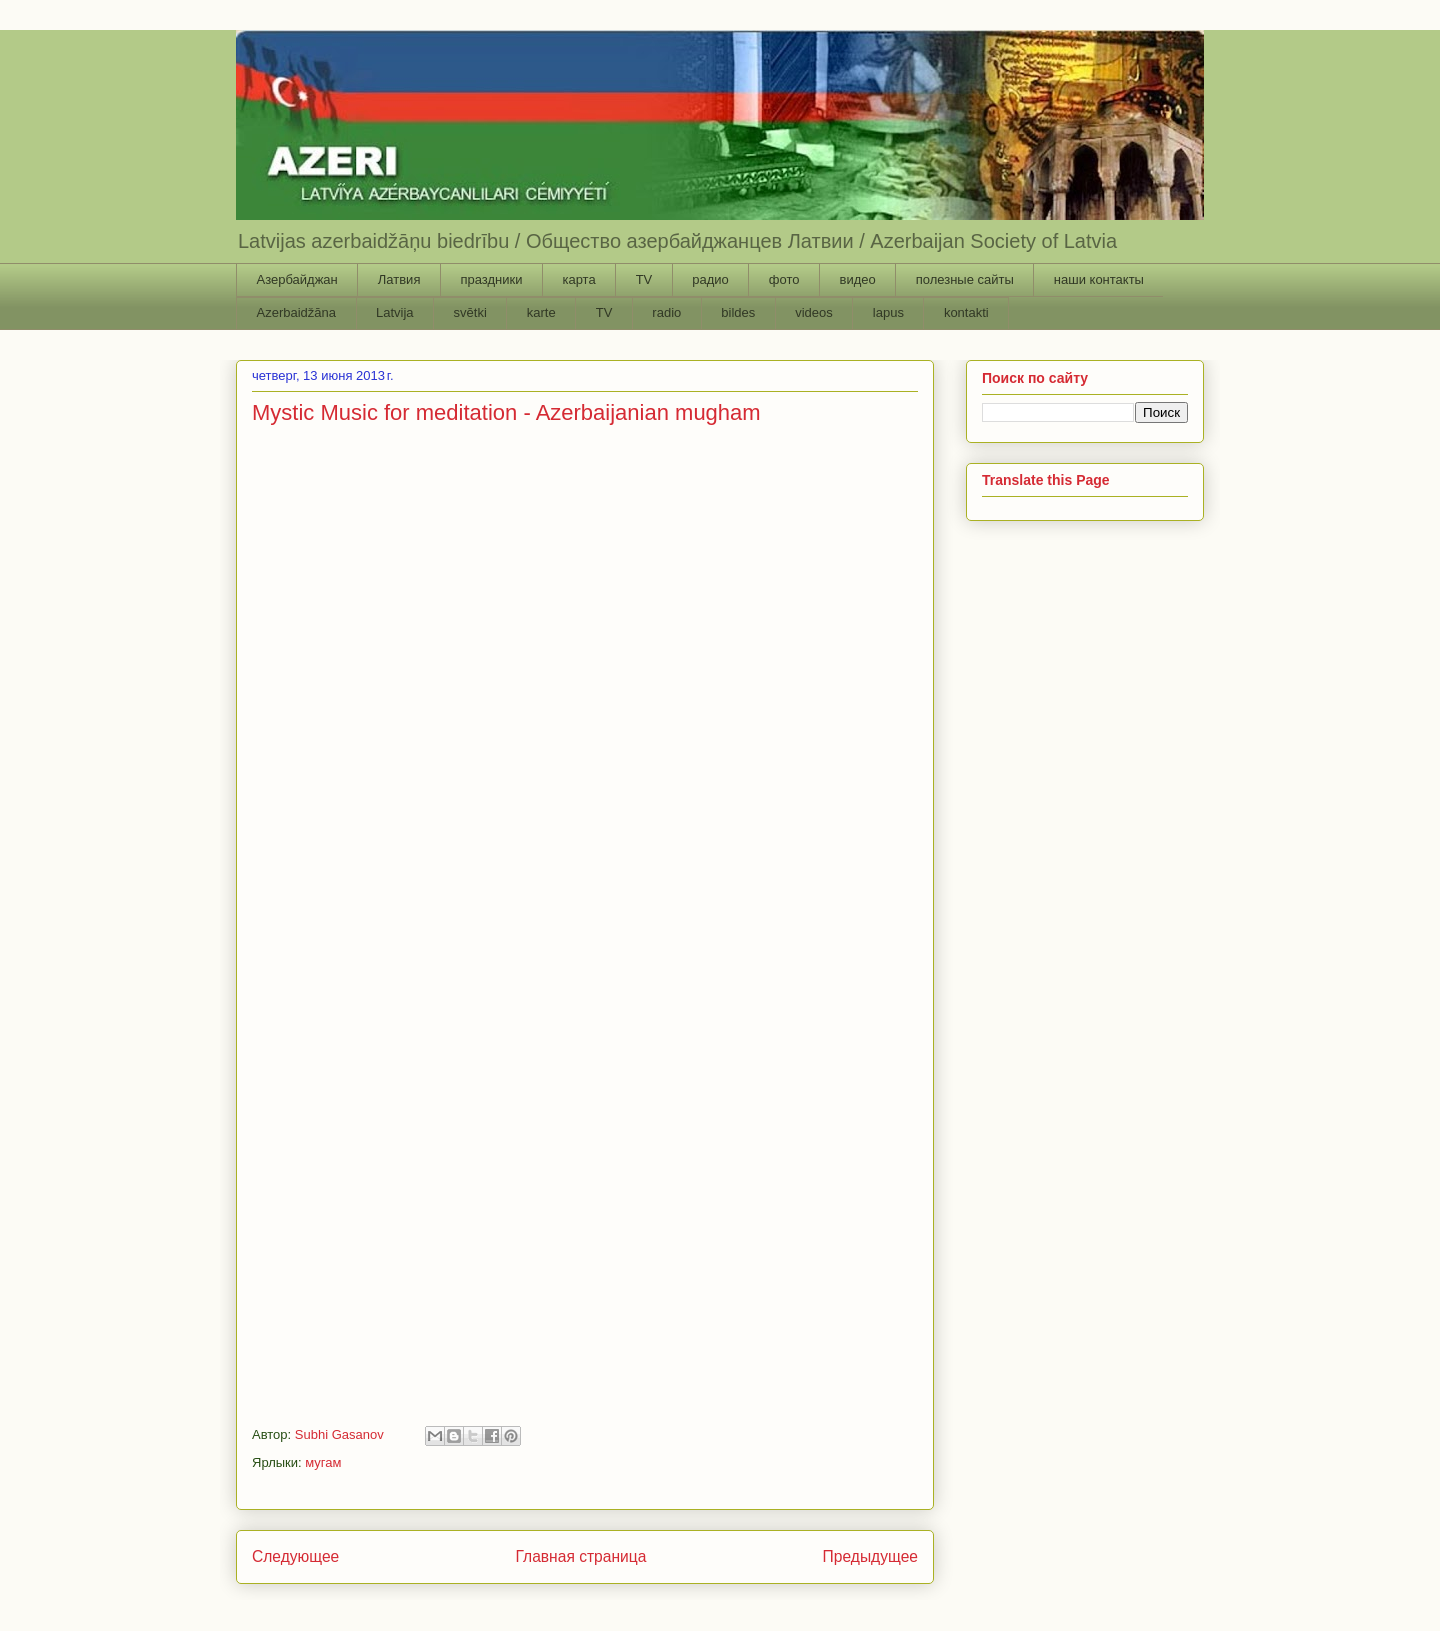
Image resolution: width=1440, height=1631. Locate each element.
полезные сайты (965, 279)
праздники (491, 279)
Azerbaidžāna (297, 312)
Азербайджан (297, 279)
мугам (323, 1462)
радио (710, 279)
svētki (470, 312)
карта (578, 279)
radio (666, 312)
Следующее (295, 1556)
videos (814, 312)
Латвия (399, 279)
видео (857, 279)
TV (644, 279)
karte (541, 312)
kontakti (966, 312)
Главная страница (580, 1556)
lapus (888, 312)
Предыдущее (870, 1556)
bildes (738, 312)
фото (784, 279)
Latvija (395, 312)
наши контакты (1099, 279)
